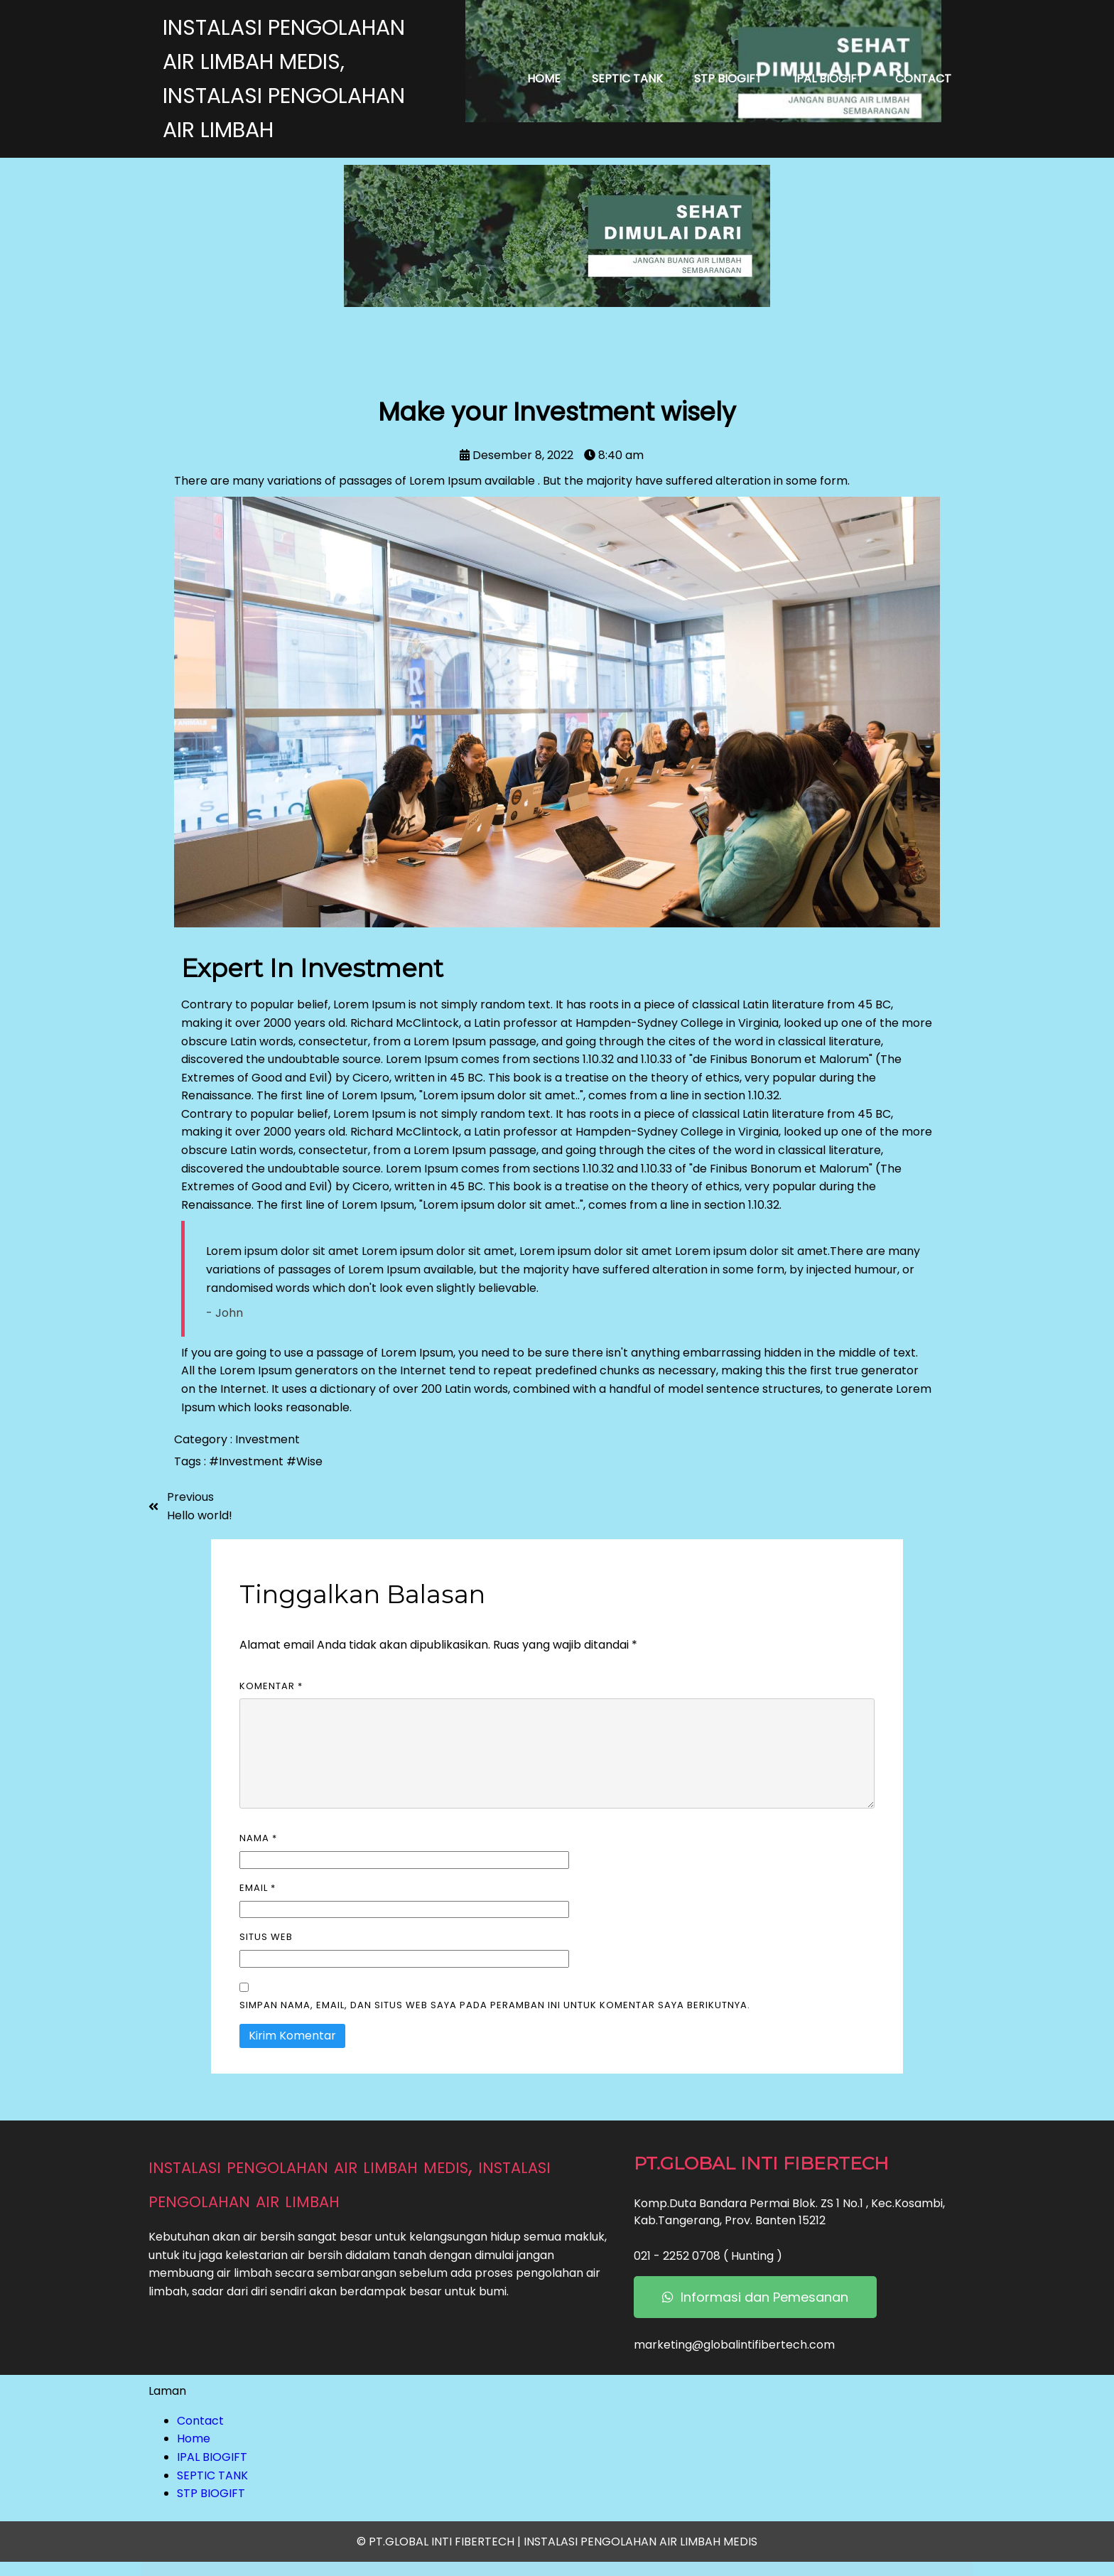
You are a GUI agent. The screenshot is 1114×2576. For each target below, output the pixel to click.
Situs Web (266, 1937)
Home (193, 2438)
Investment (267, 1439)
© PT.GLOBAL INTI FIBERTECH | (440, 2541)
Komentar (271, 1686)
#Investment (247, 1461)
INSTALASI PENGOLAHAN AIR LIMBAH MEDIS (640, 2541)
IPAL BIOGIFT (212, 2457)
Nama (258, 1838)
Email (257, 1888)
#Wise (304, 1461)
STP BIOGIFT (211, 2493)
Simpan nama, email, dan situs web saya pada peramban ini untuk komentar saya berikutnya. (494, 2005)
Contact (200, 2421)
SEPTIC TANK (212, 2475)
